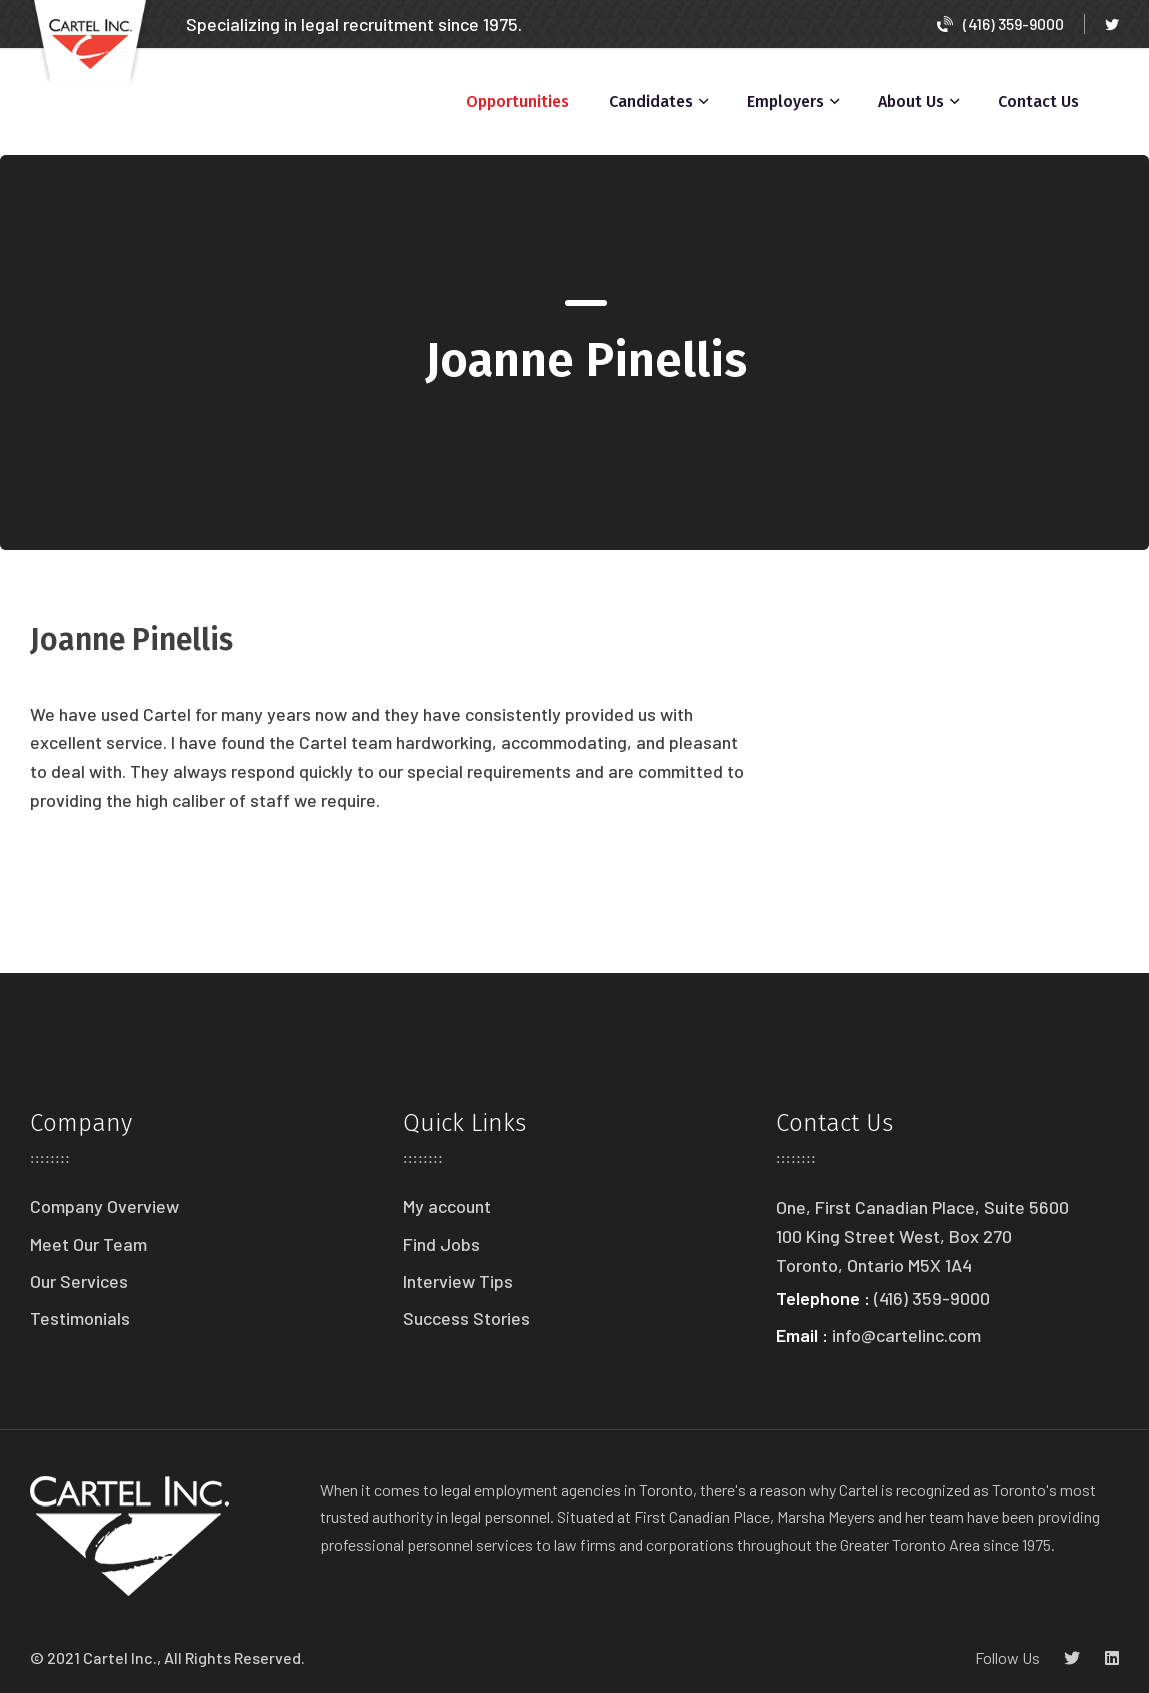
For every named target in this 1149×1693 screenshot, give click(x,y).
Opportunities (517, 101)
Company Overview (104, 1206)
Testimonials (80, 1318)
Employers (785, 101)
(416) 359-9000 (1000, 23)
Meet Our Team (88, 1244)
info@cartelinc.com (906, 1335)
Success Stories (466, 1318)
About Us (911, 101)
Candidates (651, 101)
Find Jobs (441, 1244)
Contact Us (1038, 101)
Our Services (79, 1281)
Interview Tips (458, 1281)
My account (447, 1206)
